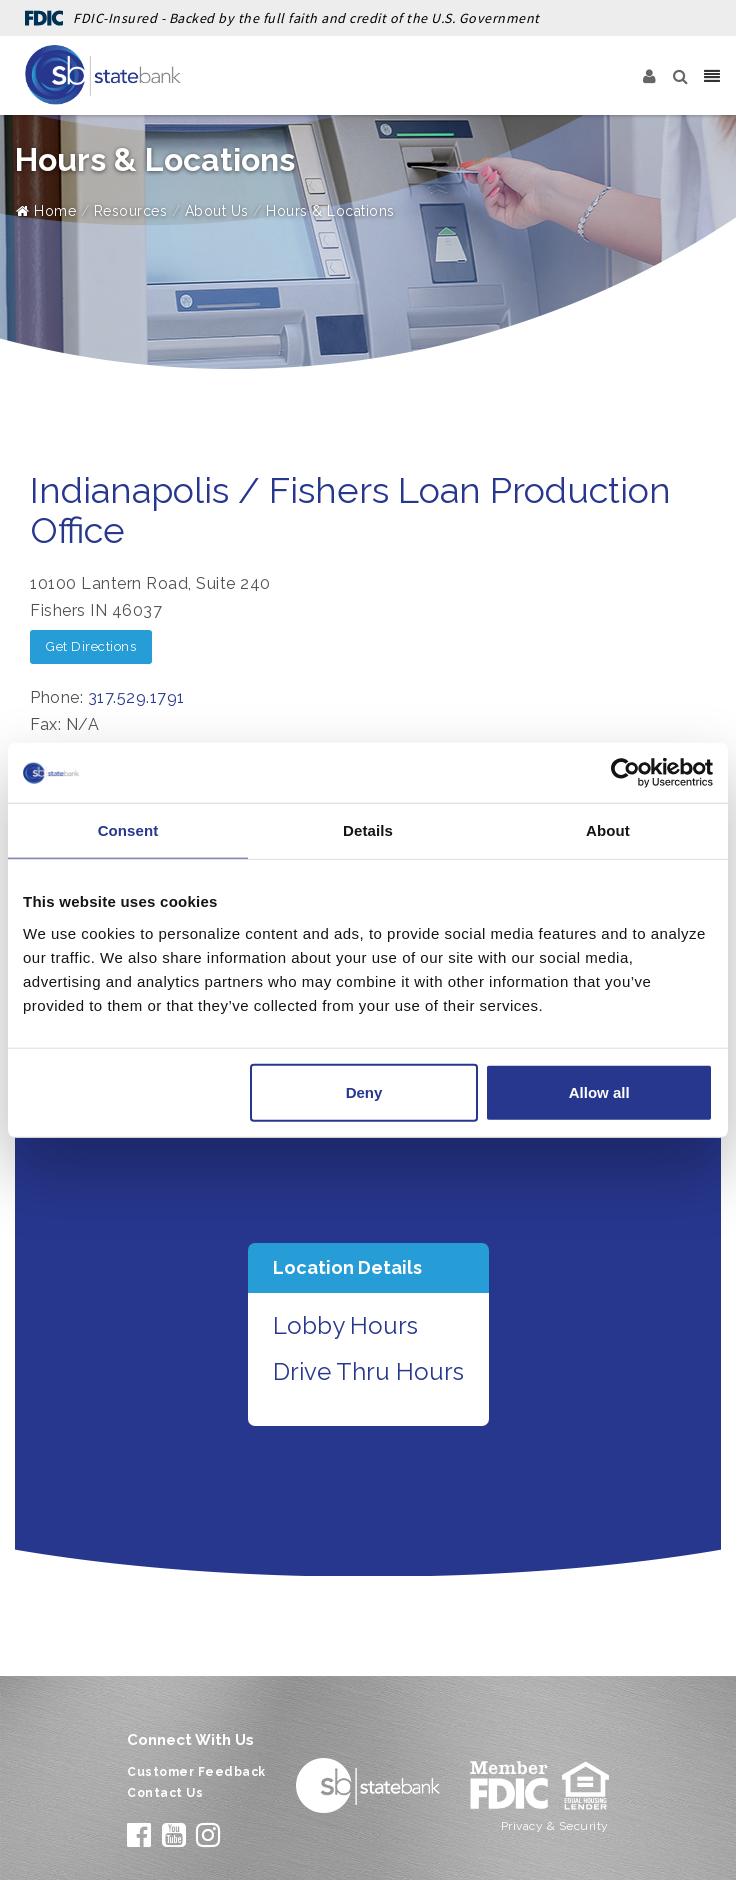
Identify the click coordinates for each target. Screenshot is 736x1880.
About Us (217, 211)
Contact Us (165, 1793)
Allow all (599, 1091)
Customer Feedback (196, 1772)
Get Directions (91, 646)
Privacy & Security (555, 1826)
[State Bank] (103, 75)
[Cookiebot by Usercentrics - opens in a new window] (625, 773)
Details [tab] (368, 830)
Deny (364, 1091)
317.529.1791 (136, 697)
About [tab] (608, 830)
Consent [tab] (128, 830)
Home (46, 211)
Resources (131, 211)
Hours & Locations (330, 211)
